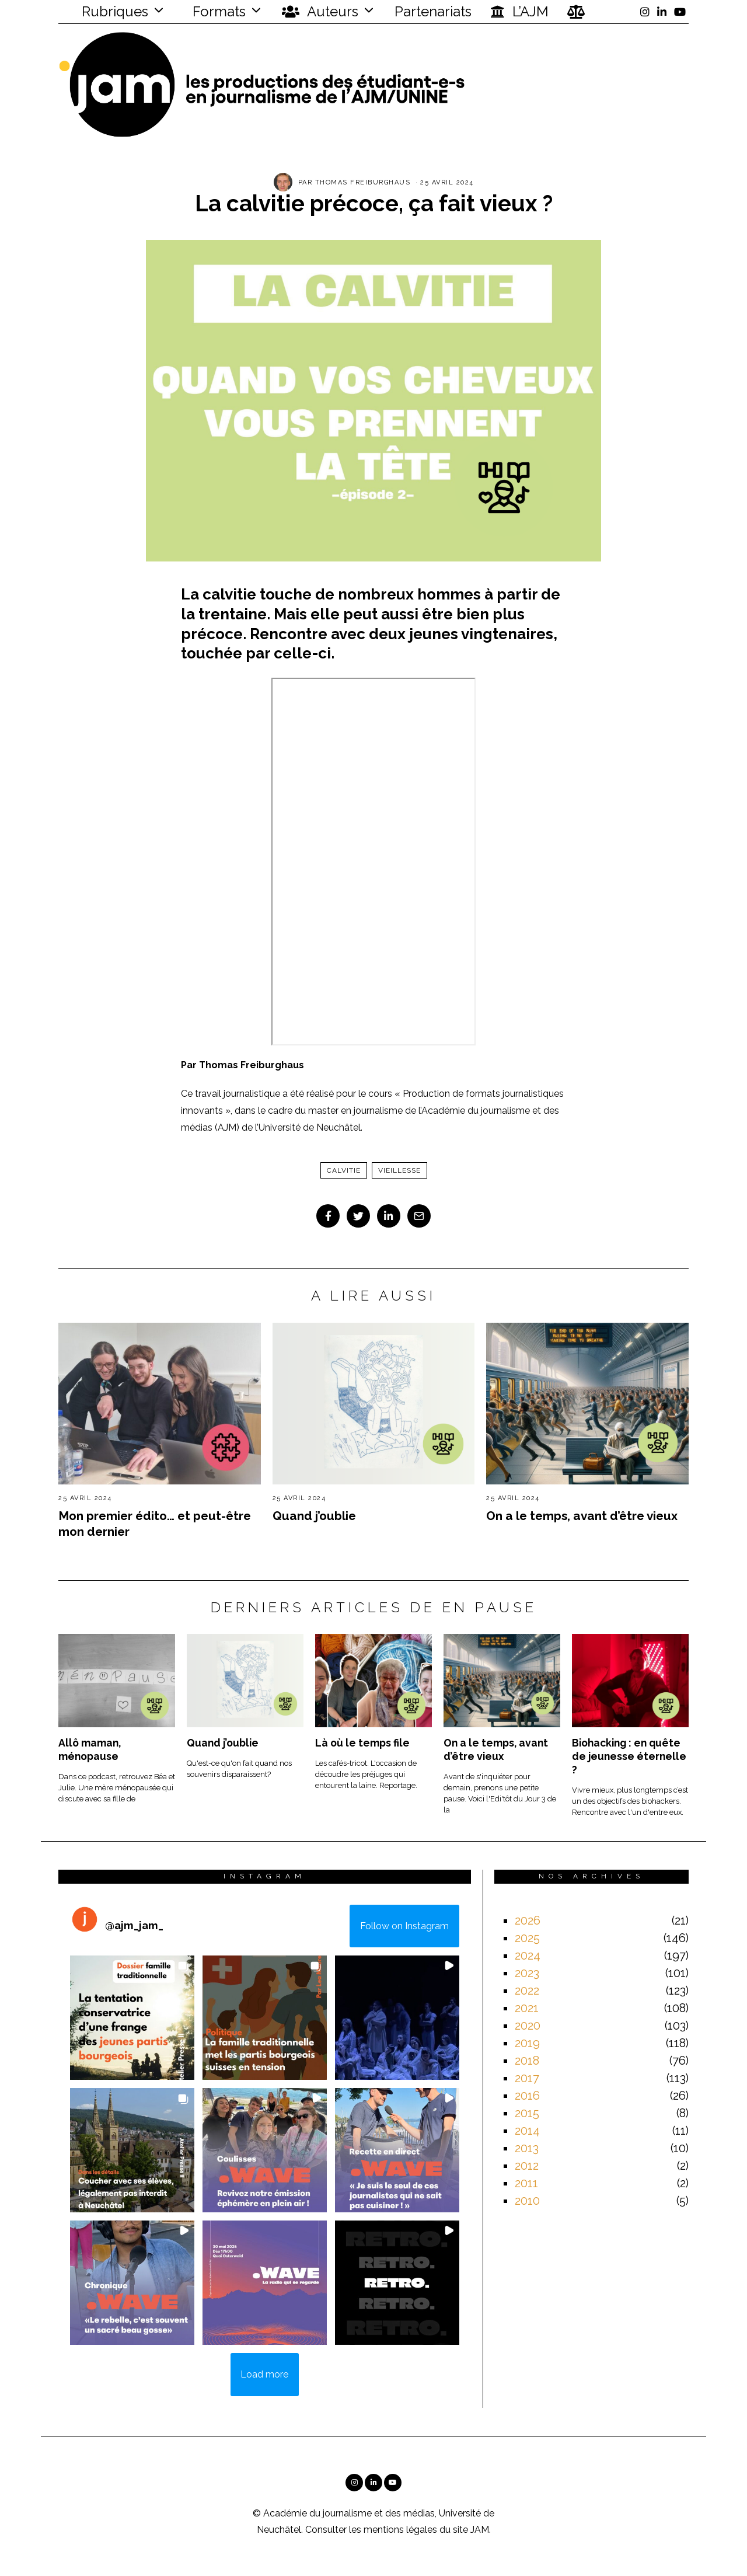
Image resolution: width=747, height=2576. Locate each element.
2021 (527, 2008)
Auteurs (320, 11)
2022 (527, 1991)
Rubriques (107, 11)
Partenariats (433, 11)
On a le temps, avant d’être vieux (582, 1515)
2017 (527, 2078)
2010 (527, 2201)
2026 (527, 1920)
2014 (527, 2131)
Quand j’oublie (314, 1515)
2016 (527, 2096)
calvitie (344, 1170)
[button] (132, 2017)
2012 (527, 2166)
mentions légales (400, 2529)
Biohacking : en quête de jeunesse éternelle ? (629, 1756)
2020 (527, 2026)
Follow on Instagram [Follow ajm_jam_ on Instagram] (404, 1926)
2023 (527, 1973)
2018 (527, 2061)
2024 (527, 1955)
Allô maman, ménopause (89, 1749)
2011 (526, 2183)
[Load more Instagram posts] (265, 2374)
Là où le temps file (362, 1743)
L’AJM (519, 11)
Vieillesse (399, 1170)
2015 (527, 2113)
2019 (527, 2043)
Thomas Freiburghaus (363, 182)
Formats (217, 11)
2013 (527, 2148)
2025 (527, 1938)
